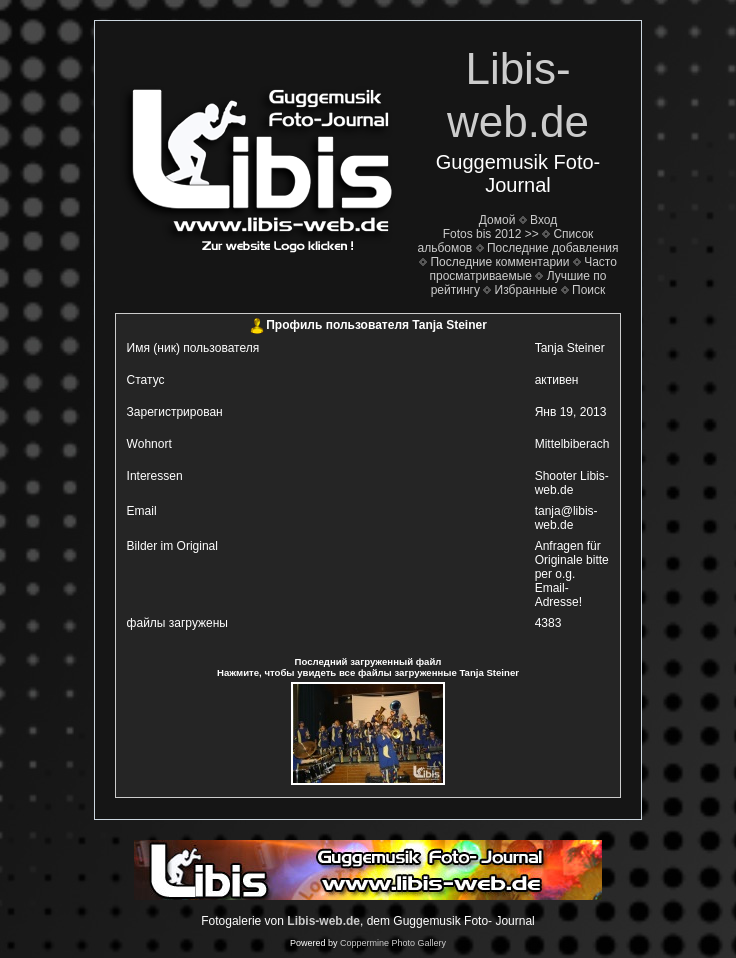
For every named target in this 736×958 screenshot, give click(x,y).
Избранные (526, 290)
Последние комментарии (499, 262)
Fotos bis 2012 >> (491, 234)
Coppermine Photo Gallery (393, 943)
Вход (543, 220)
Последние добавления (553, 248)
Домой (497, 220)
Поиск (588, 290)
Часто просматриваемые (523, 269)
